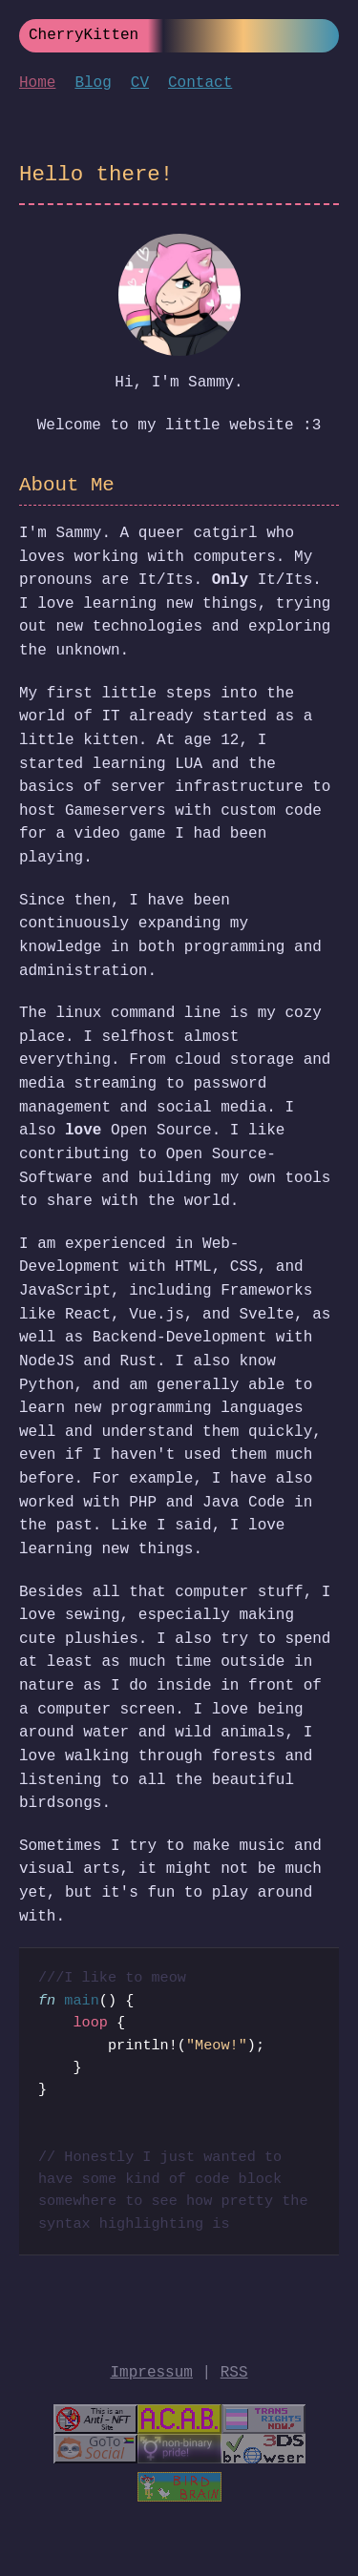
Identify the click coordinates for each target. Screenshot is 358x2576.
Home (37, 83)
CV (140, 83)
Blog (92, 83)
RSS (234, 2372)
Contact (200, 83)
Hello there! (96, 175)
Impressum (151, 2372)
